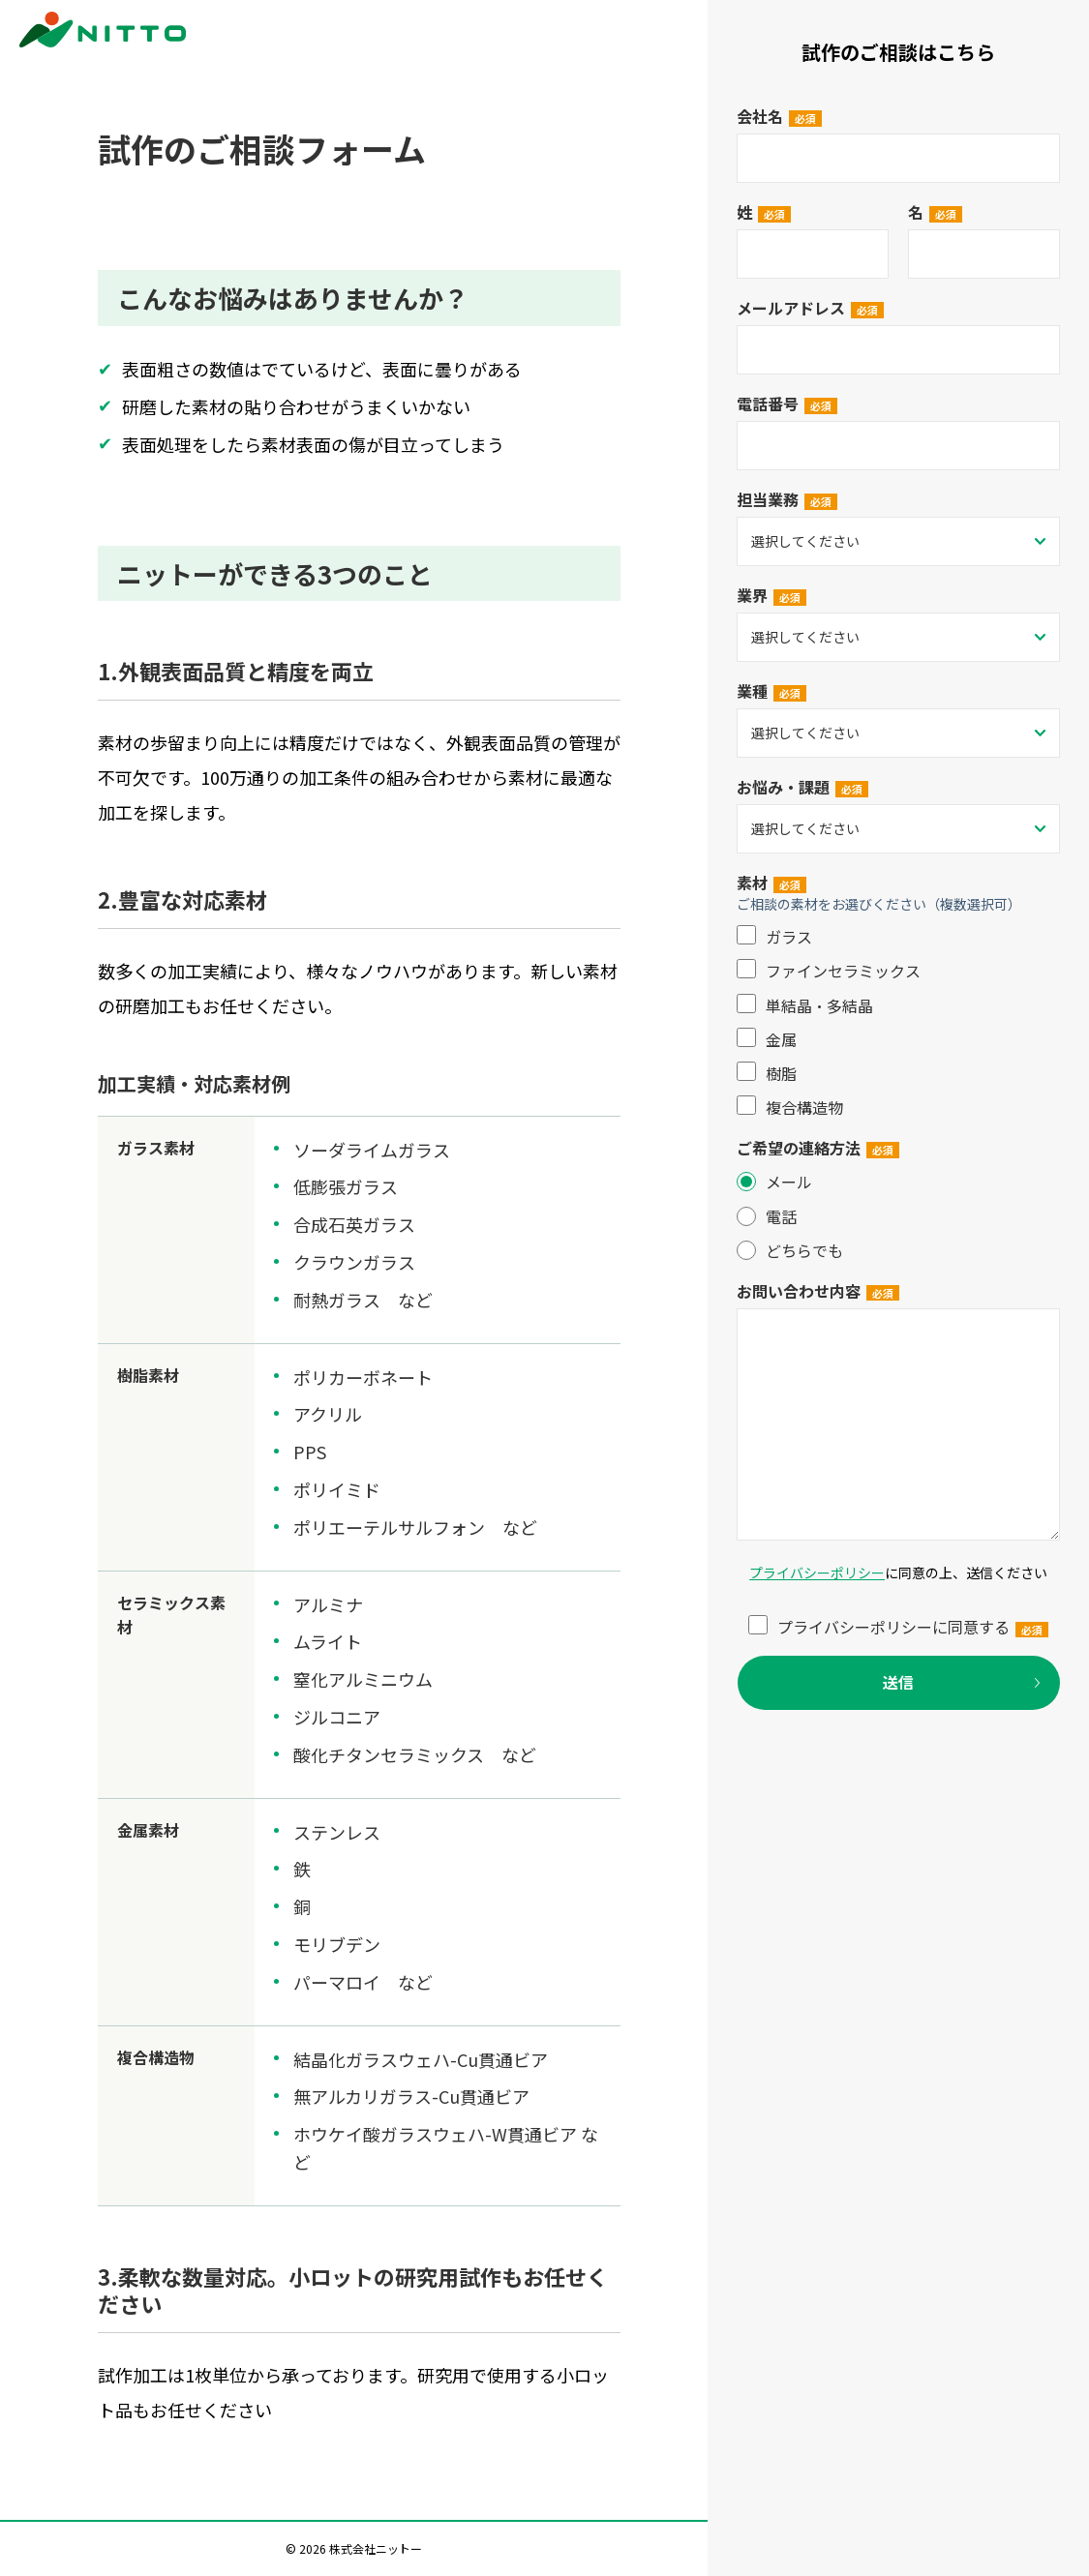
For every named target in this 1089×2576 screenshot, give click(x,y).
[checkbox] (898, 1022)
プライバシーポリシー (817, 1572)
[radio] (898, 1181)
